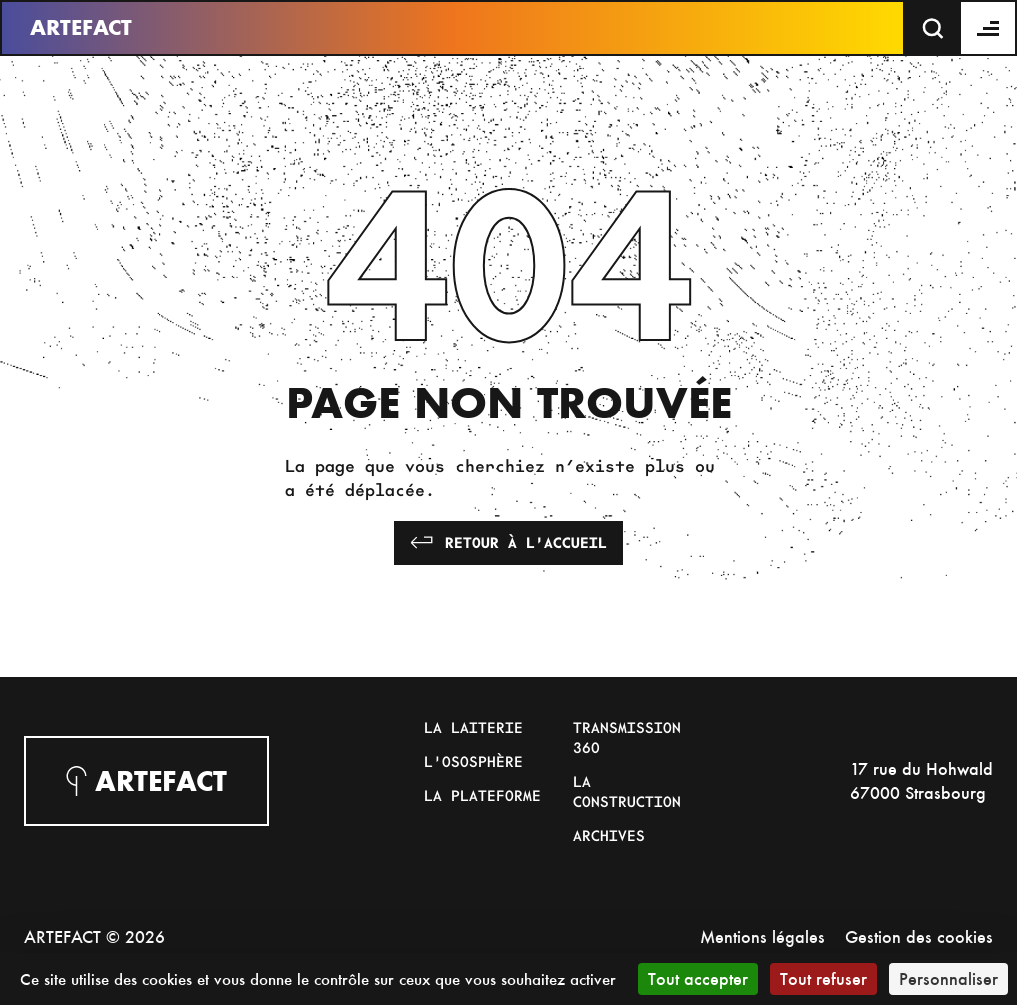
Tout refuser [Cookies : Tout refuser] (823, 978)
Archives (609, 835)
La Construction (627, 791)
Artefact (81, 27)
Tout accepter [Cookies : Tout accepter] (698, 978)
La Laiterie (473, 727)
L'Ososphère (473, 761)
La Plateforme (482, 795)
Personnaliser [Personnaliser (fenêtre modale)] (948, 978)
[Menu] (989, 28)
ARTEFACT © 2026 (94, 936)
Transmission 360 (627, 737)
